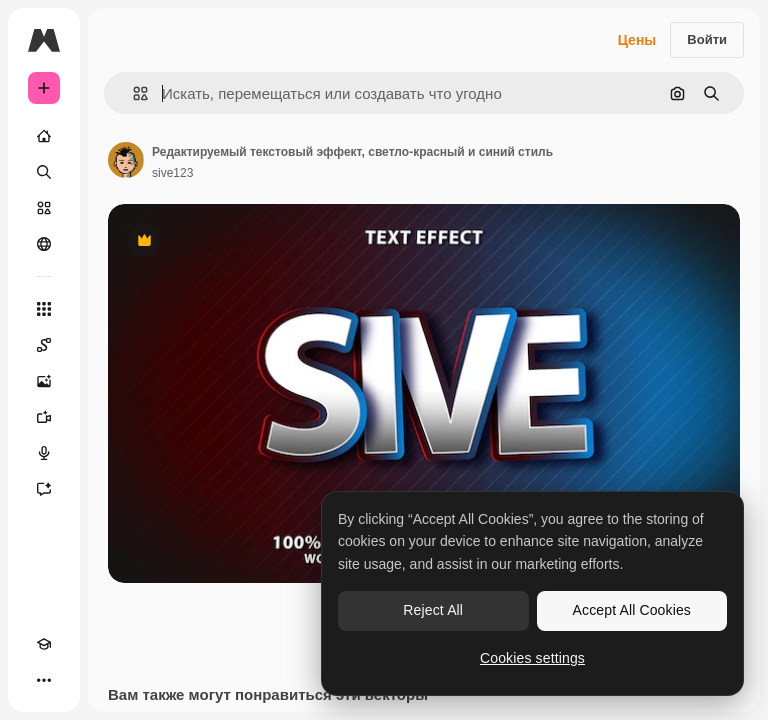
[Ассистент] (44, 489)
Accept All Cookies (632, 610)
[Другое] (44, 680)
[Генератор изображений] (44, 381)
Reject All (433, 610)
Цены (637, 40)
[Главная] (44, 136)
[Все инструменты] (44, 309)
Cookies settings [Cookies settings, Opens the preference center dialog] (532, 658)
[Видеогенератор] (44, 417)
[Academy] (44, 644)
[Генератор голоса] (44, 453)
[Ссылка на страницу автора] (126, 160)
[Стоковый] (44, 208)
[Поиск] (44, 172)
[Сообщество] (44, 244)
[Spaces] (44, 345)
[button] (132, 93)
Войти (707, 39)
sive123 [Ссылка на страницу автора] (172, 173)
